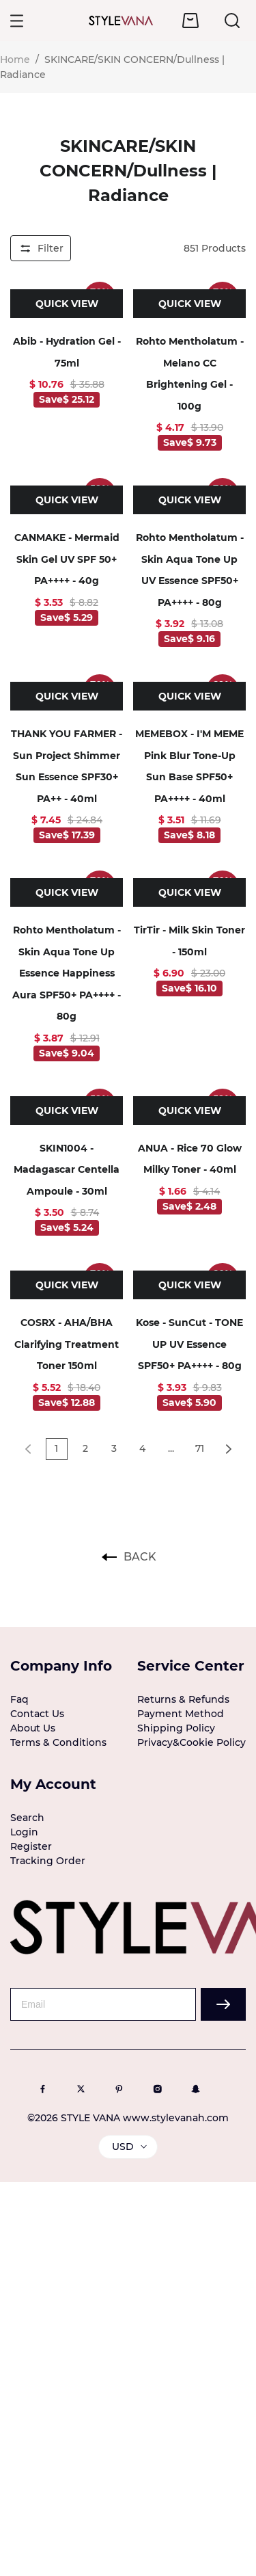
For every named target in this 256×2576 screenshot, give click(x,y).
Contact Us (37, 1714)
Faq (19, 1699)
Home (15, 59)
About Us (32, 1728)
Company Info (61, 1666)
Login (24, 1832)
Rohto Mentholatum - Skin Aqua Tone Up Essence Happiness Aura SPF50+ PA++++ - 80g (66, 973)
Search (27, 1817)
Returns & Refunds (183, 1699)
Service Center (190, 1666)
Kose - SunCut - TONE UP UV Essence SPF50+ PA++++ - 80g (189, 1344)
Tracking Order (47, 1861)
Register (31, 1846)
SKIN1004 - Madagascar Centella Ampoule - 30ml (66, 1169)
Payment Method (180, 1714)
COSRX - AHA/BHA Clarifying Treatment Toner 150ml (66, 1344)
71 (199, 1448)
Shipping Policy (176, 1728)
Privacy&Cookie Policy (191, 1742)
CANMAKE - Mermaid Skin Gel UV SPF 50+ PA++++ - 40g (66, 559)
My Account (53, 1784)
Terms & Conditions (58, 1742)
